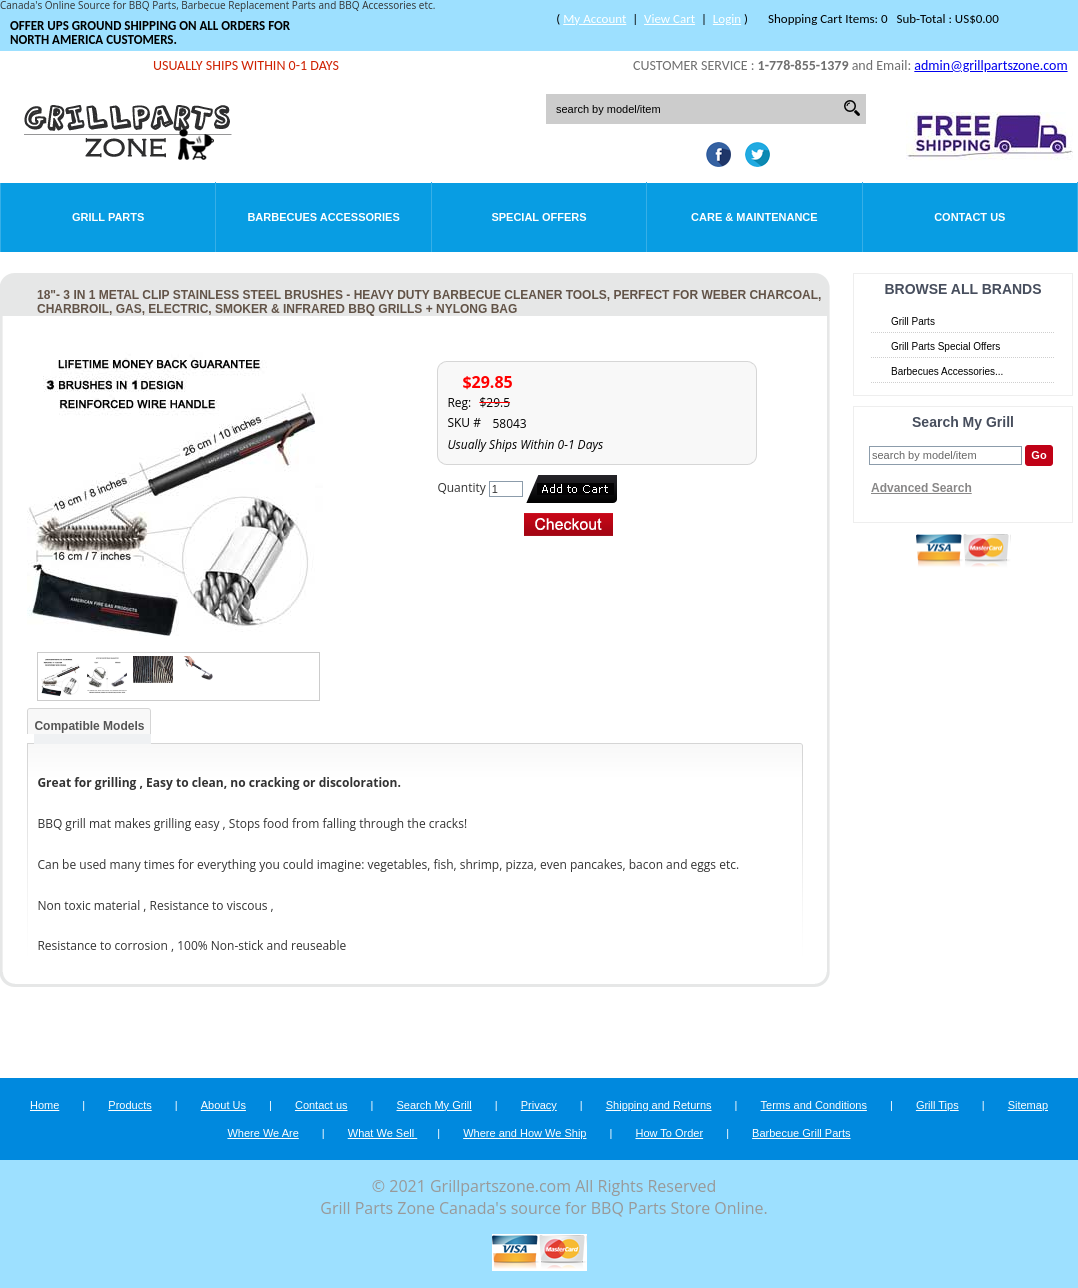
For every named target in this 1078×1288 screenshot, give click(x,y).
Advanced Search (921, 488)
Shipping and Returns (659, 1105)
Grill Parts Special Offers (945, 346)
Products (129, 1105)
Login (727, 18)
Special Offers (538, 217)
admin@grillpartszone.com (990, 65)
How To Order (669, 1133)
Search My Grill (434, 1105)
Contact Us (969, 217)
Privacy (539, 1105)
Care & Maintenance (754, 217)
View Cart (669, 18)
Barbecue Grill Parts (801, 1133)
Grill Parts (108, 217)
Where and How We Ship (524, 1133)
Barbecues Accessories (323, 217)
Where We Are (262, 1133)
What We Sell (383, 1133)
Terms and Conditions (814, 1105)
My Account (594, 18)
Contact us (321, 1105)
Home (44, 1105)
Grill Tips (937, 1105)
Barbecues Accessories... (947, 371)
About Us (223, 1105)
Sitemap (1028, 1105)
